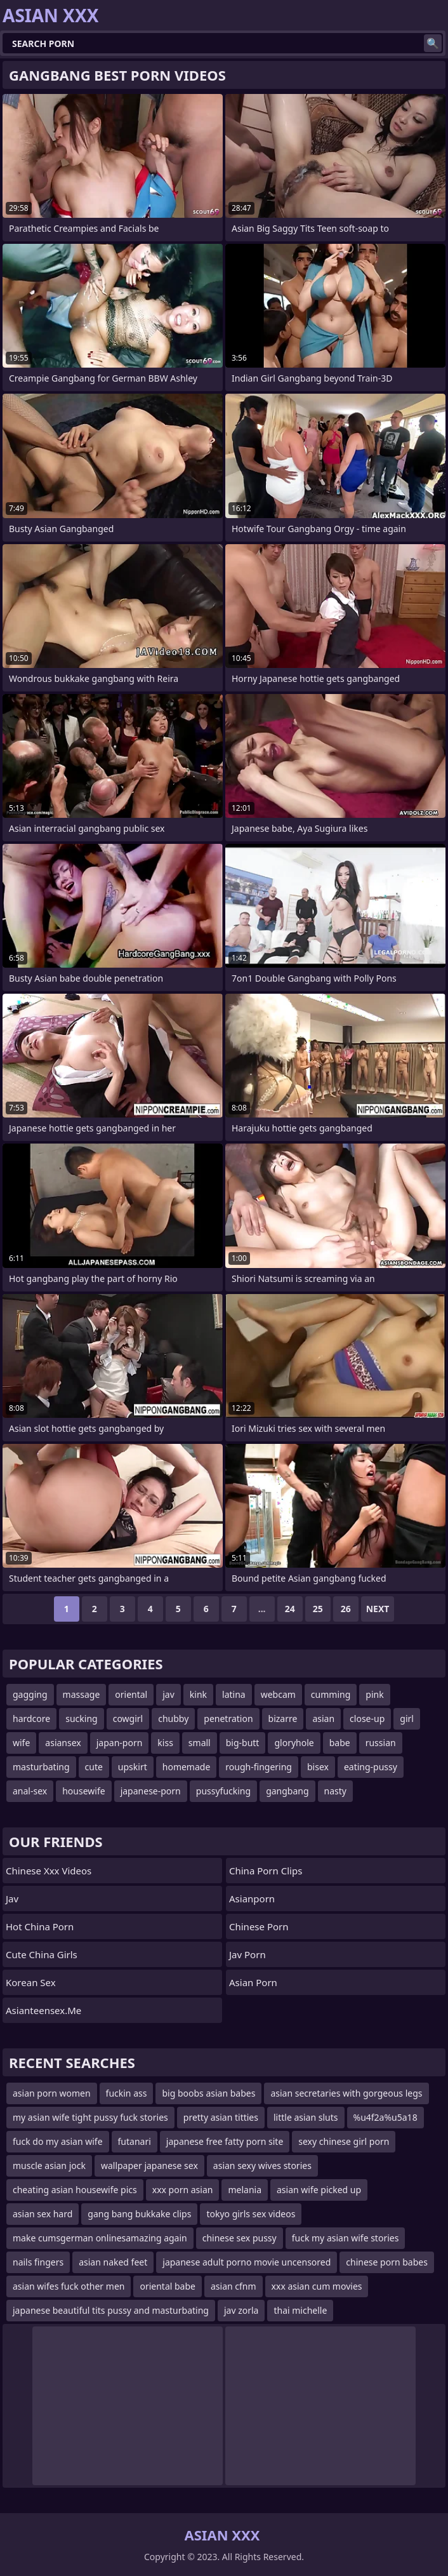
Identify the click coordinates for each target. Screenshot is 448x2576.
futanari (134, 2141)
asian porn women (52, 2093)
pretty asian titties (220, 2117)
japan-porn (119, 1743)
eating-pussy (370, 1767)
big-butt (243, 1743)
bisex (318, 1767)
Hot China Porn (40, 1926)
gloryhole (293, 1743)
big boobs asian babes (208, 2093)
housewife (83, 1791)
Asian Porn (253, 1982)
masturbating (41, 1767)
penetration (228, 1718)
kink (198, 1694)
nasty (335, 1791)
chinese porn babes (387, 2262)
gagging (30, 1694)
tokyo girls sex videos (250, 2214)
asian (323, 1718)
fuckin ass (126, 2093)
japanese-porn (151, 1791)
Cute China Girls (41, 1954)
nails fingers (38, 2262)
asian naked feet (113, 2262)
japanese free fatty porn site (224, 2141)
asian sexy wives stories (262, 2165)
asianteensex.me (43, 2010)
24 (290, 1609)
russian (381, 1743)
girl (407, 1718)
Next (378, 1609)
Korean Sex (31, 1982)
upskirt (132, 1767)
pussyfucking (223, 1791)
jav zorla (241, 2310)
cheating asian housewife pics (75, 2190)
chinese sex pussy (239, 2238)
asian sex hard (42, 2214)
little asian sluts (305, 2117)
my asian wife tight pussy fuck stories (90, 2117)
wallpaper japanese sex (149, 2165)
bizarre (283, 1718)
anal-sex (30, 1791)
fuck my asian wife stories (345, 2238)
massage (81, 1694)
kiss (165, 1743)
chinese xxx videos (48, 1870)
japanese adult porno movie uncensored (246, 2262)
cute (94, 1767)
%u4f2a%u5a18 (385, 2117)
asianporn (252, 1898)
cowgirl (128, 1718)
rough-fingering (258, 1767)
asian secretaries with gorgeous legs (346, 2093)
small (199, 1743)
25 (318, 1609)
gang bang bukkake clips (139, 2214)
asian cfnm (233, 2286)
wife (21, 1743)
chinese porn (259, 1926)
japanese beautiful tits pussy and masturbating (111, 2310)
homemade (186, 1767)
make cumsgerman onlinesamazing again (100, 2238)
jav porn (247, 1954)
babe (339, 1743)
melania (244, 2190)
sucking (81, 1718)
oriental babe (167, 2286)
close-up (367, 1718)
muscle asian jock (49, 2165)
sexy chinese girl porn (343, 2141)
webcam (278, 1694)
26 (346, 1609)
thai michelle (300, 2310)
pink (374, 1694)
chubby (173, 1718)
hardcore (31, 1718)
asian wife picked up (319, 2190)
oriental (131, 1694)
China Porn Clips (265, 1870)
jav (168, 1694)
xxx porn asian (182, 2190)
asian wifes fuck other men (68, 2286)
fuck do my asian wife (58, 2141)
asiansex (63, 1743)
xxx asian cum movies (317, 2286)
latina (234, 1694)
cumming (330, 1694)
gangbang (287, 1791)
